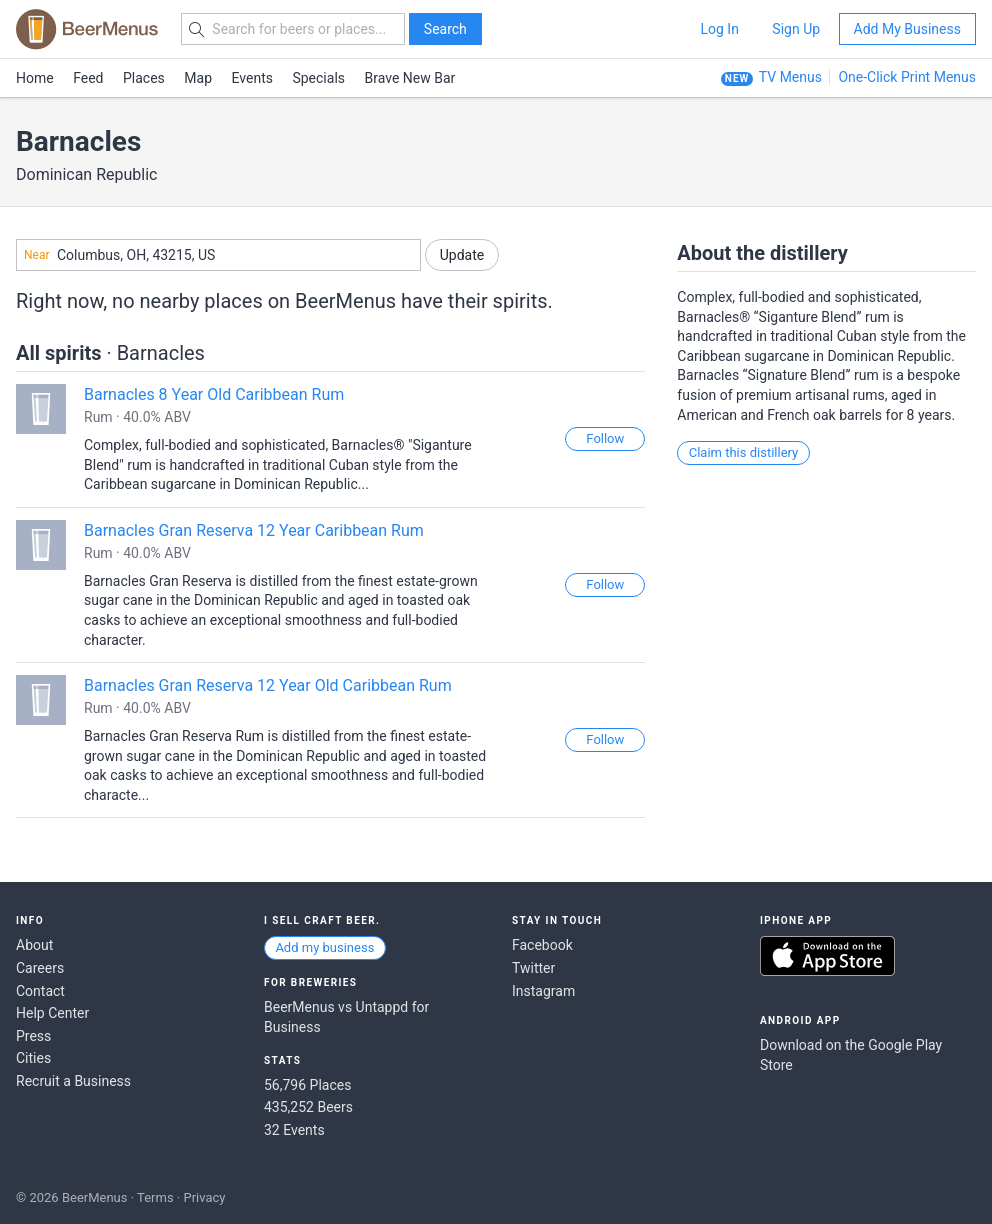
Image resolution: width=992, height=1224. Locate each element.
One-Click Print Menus (907, 77)
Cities (33, 1058)
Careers (40, 968)
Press (33, 1036)
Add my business (324, 947)
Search (445, 29)
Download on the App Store (827, 956)
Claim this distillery (744, 452)
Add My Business (907, 29)
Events (252, 78)
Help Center (52, 1013)
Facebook (542, 945)
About (34, 945)
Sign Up (796, 29)
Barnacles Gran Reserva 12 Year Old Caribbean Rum (268, 685)
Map (198, 78)
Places (144, 78)
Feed (88, 78)
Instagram (543, 991)
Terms (155, 1197)
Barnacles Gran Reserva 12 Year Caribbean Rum (254, 530)
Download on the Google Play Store (851, 1055)
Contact (40, 991)
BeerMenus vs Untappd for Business (346, 1017)
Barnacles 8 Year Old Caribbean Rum (214, 394)
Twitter (533, 968)
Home (35, 78)
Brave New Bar (410, 78)
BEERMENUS (87, 29)
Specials (318, 78)
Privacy (204, 1197)
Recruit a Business (73, 1081)
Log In (719, 29)
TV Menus (790, 77)
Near (37, 255)
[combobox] (218, 255)
